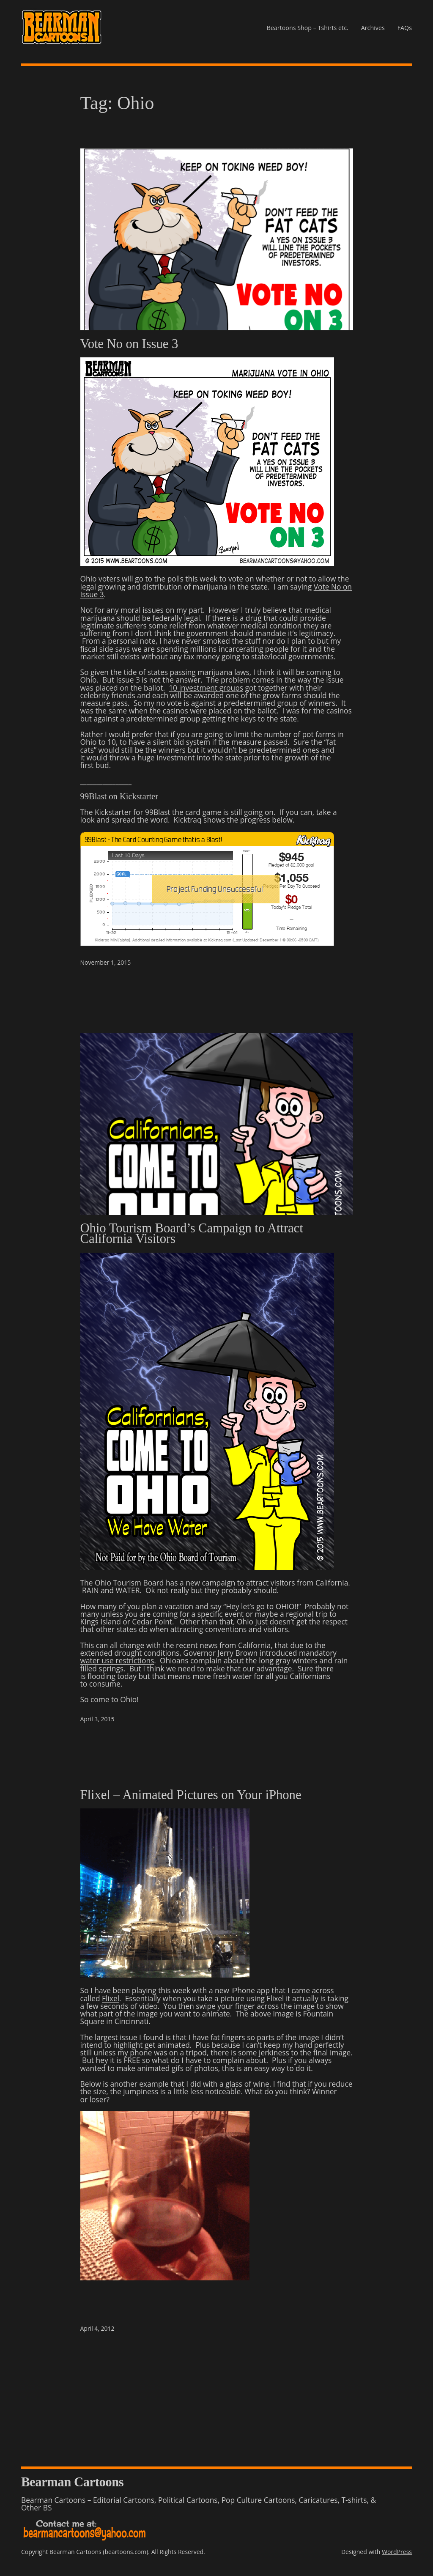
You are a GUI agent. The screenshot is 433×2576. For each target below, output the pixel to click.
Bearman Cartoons (72, 2482)
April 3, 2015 (97, 1719)
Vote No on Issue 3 (129, 344)
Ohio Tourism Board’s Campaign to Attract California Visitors (191, 1233)
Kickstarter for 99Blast (132, 812)
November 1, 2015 (105, 962)
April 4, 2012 (97, 2328)
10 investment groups (206, 688)
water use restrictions (117, 1660)
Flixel (110, 1998)
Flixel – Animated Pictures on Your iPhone (190, 1795)
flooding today (112, 1676)
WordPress (397, 2552)
